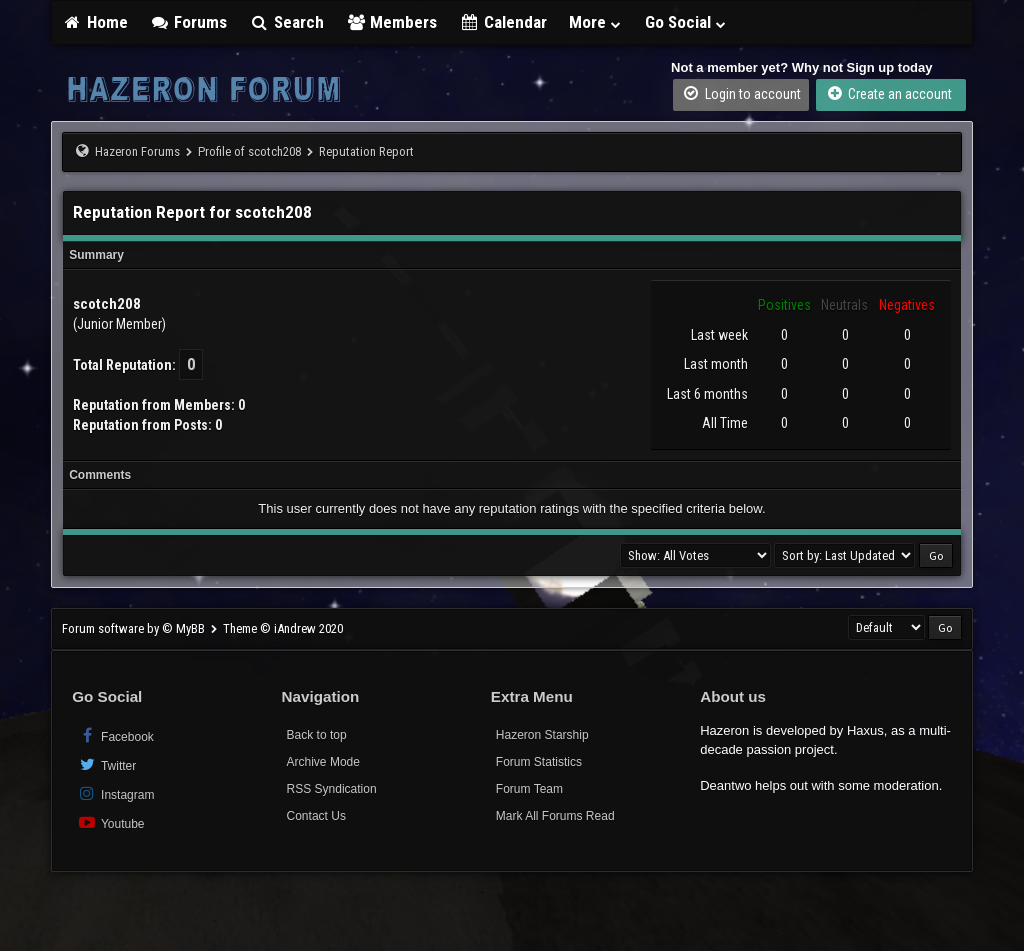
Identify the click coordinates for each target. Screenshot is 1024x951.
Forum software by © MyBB (135, 628)
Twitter (106, 764)
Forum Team (529, 789)
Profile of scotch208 (249, 151)
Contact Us (316, 816)
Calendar (503, 22)
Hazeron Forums (137, 151)
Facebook (115, 735)
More (596, 22)
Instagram (115, 793)
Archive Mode (323, 762)
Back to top (317, 735)
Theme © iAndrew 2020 (283, 628)
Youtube (110, 822)
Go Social (686, 22)
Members (392, 22)
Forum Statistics (539, 762)
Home (95, 22)
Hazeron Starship (542, 735)
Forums (189, 22)
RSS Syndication (332, 789)
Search (286, 22)
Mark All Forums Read (555, 816)
